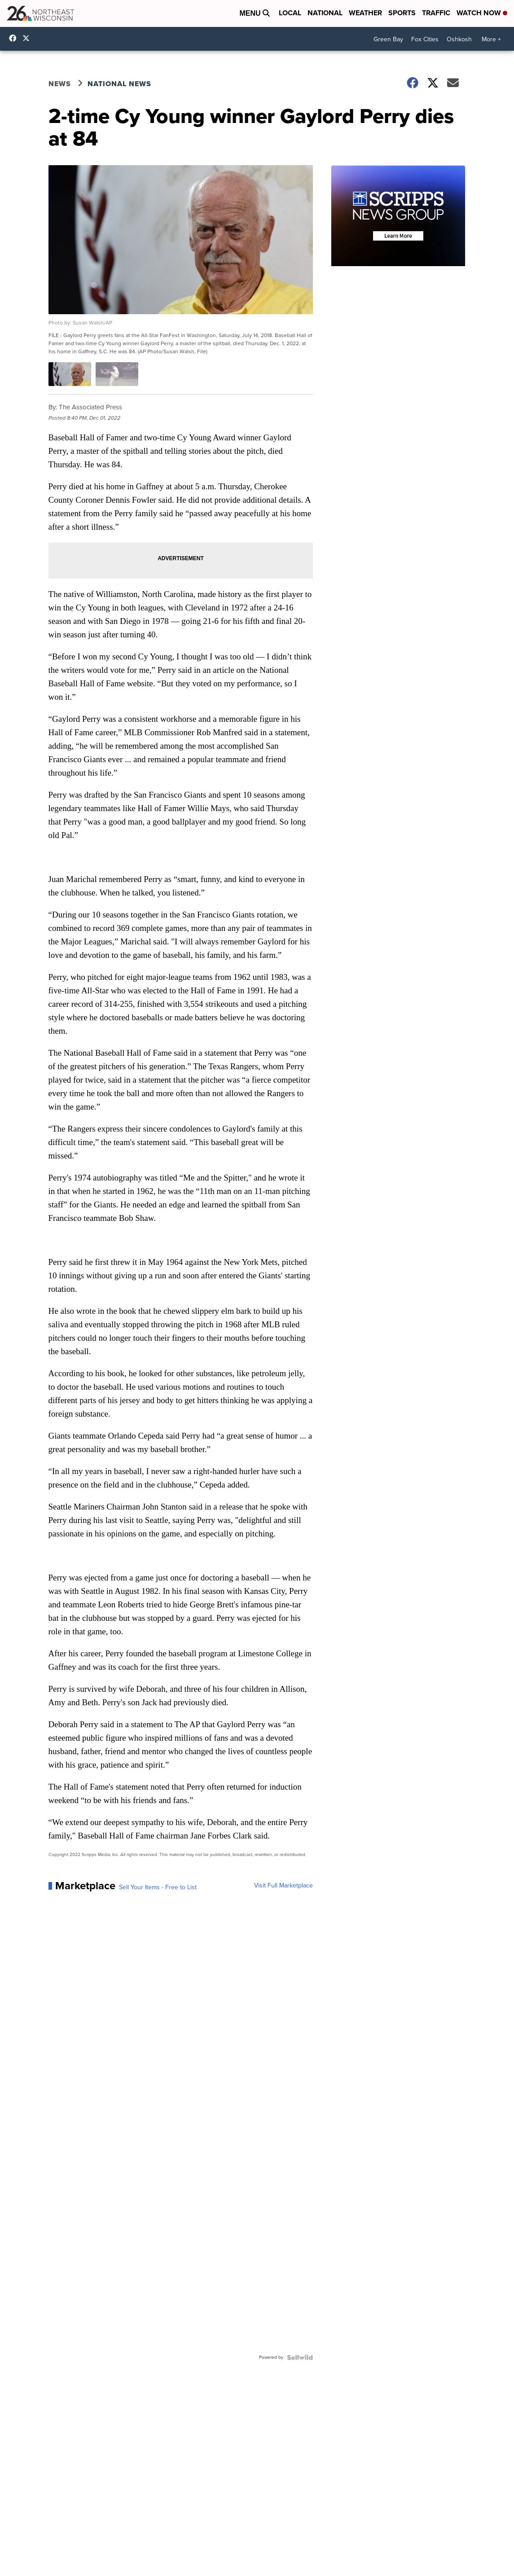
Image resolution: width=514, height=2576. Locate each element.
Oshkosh (459, 39)
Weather (365, 13)
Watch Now (482, 13)
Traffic (436, 13)
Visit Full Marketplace (283, 1886)
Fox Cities (425, 39)
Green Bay (388, 39)
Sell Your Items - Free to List (158, 1887)
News (59, 84)
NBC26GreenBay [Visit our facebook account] (15, 38)
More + (491, 39)
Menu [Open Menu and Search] (254, 13)
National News (119, 84)
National (325, 13)
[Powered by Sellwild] (300, 2357)
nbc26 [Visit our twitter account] (28, 38)
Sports (402, 13)
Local (290, 13)
